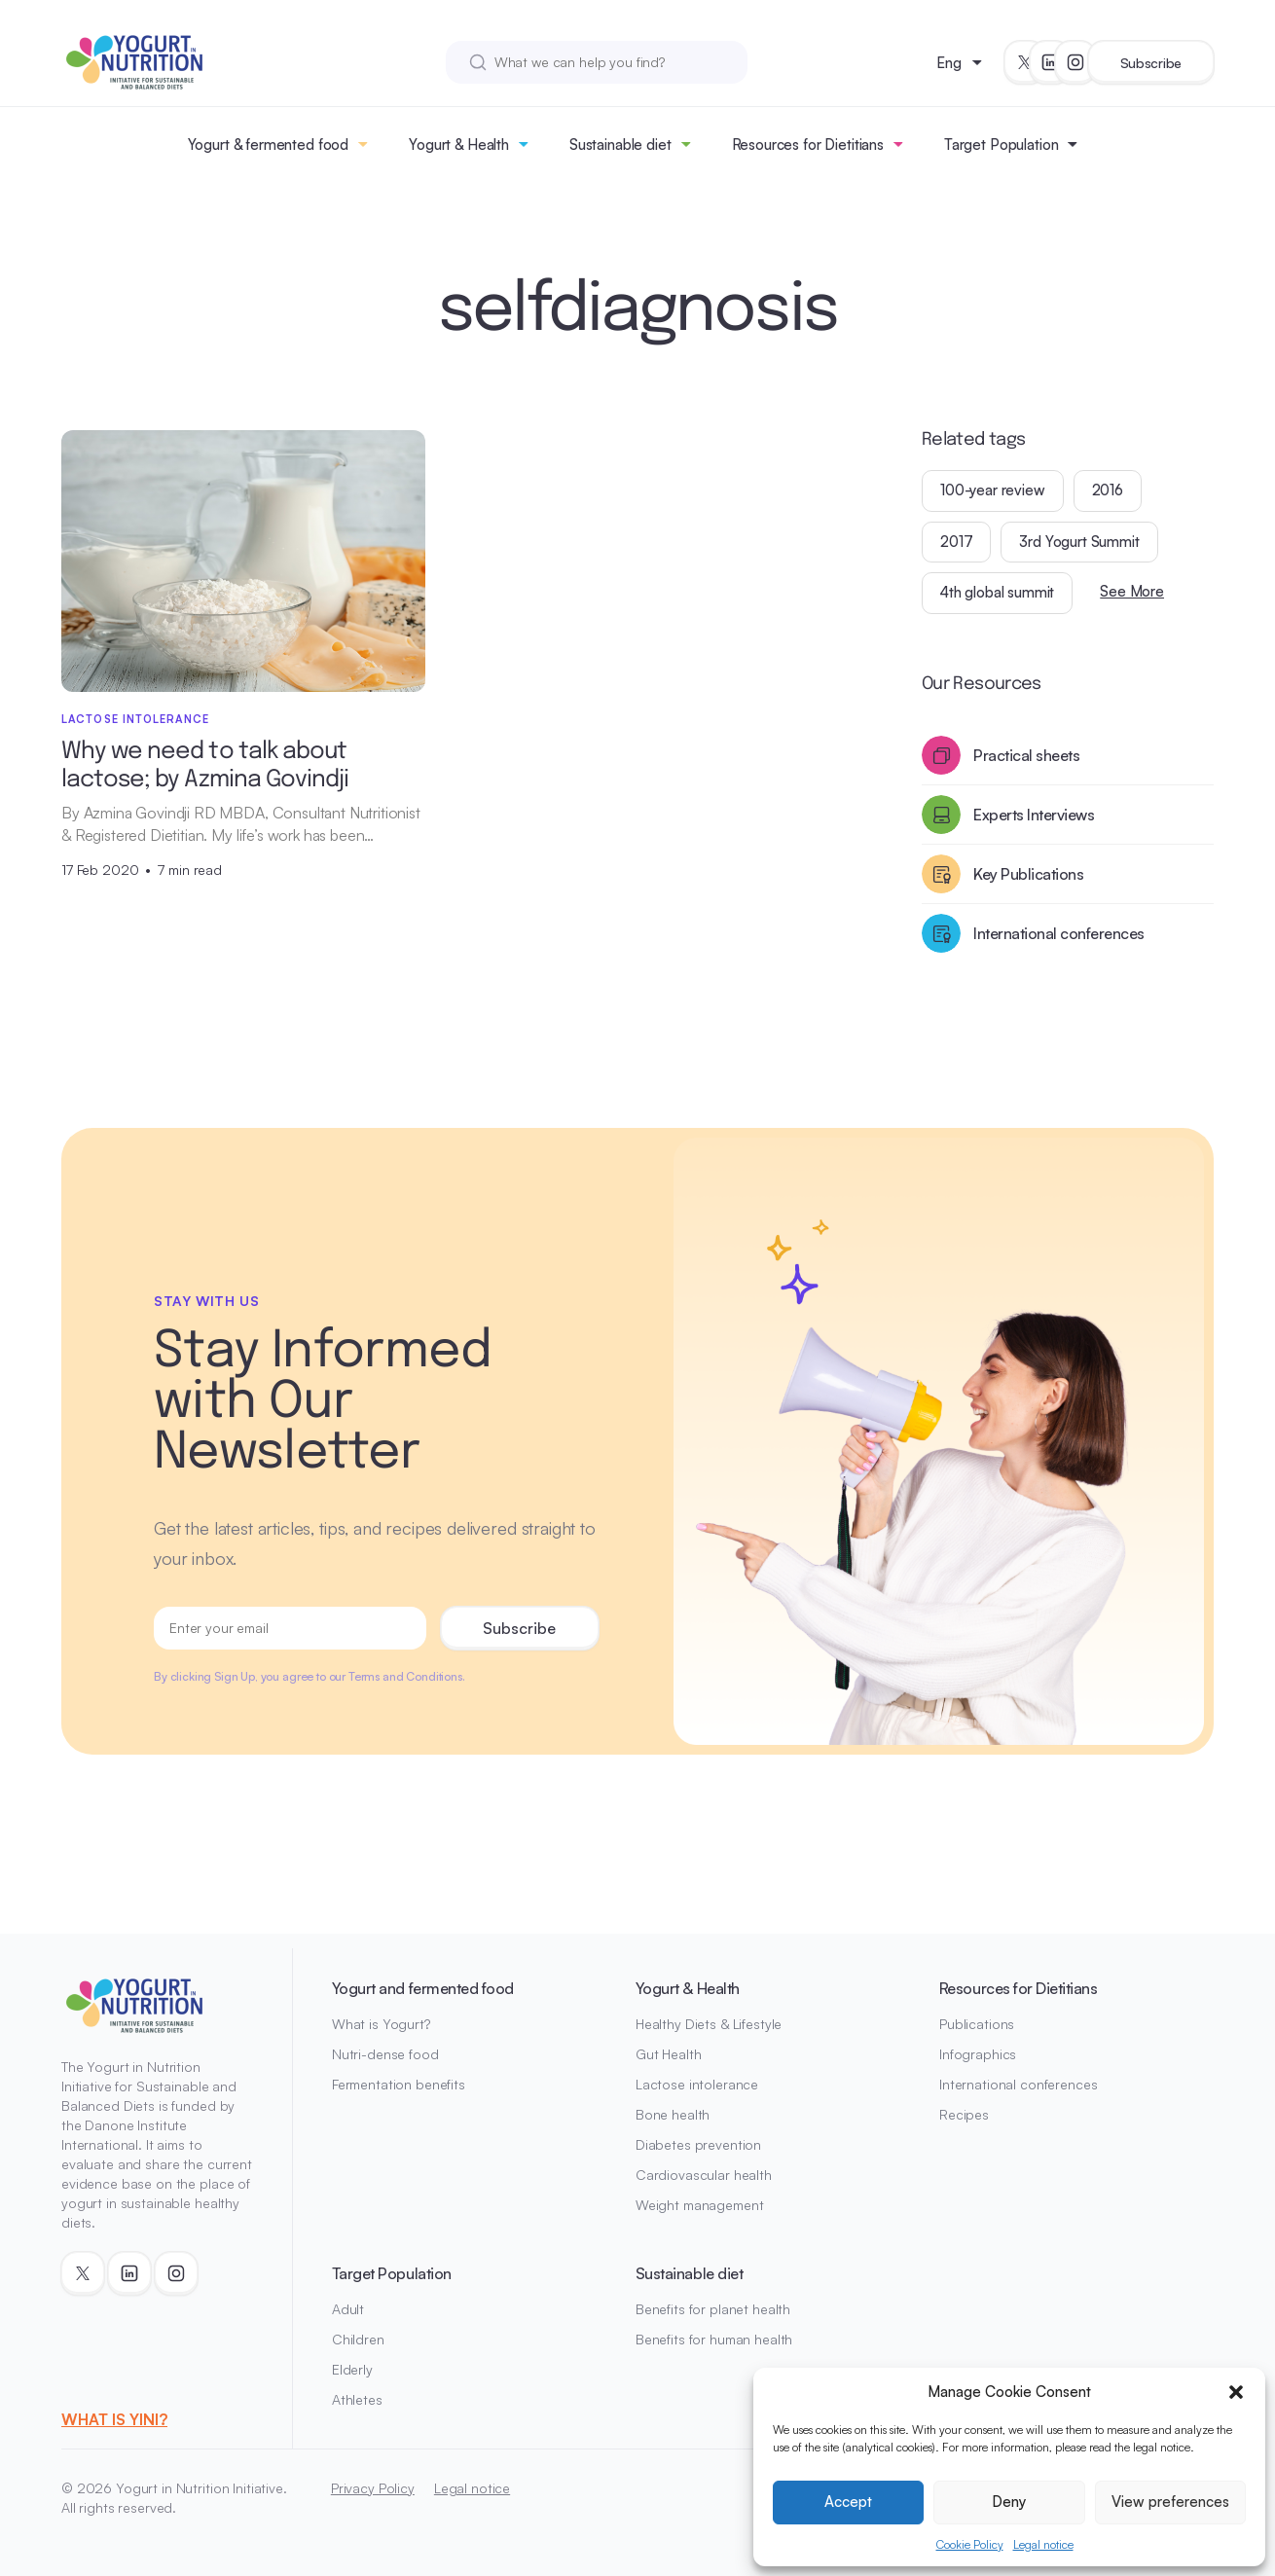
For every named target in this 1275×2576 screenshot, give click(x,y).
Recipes (964, 2114)
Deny (1009, 2501)
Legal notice (1043, 2544)
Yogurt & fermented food (268, 144)
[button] (1236, 2392)
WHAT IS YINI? (114, 2419)
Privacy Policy (373, 2488)
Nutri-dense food (385, 2054)
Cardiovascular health (704, 2174)
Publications (976, 2023)
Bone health (673, 2114)
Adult (348, 2309)
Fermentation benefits (398, 2084)
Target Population (1001, 144)
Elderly (352, 2369)
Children (358, 2339)
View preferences (1170, 2501)
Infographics (977, 2054)
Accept (848, 2501)
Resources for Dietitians (808, 144)
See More (1132, 591)
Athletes (357, 2399)
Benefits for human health (714, 2339)
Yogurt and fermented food (423, 1988)
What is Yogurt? (381, 2023)
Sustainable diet (620, 144)
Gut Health (669, 2054)
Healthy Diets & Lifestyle (709, 2023)
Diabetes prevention (698, 2144)
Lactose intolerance (697, 2084)
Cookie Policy (969, 2544)
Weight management (700, 2204)
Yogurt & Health (459, 144)
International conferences (1018, 2084)
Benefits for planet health (713, 2309)
